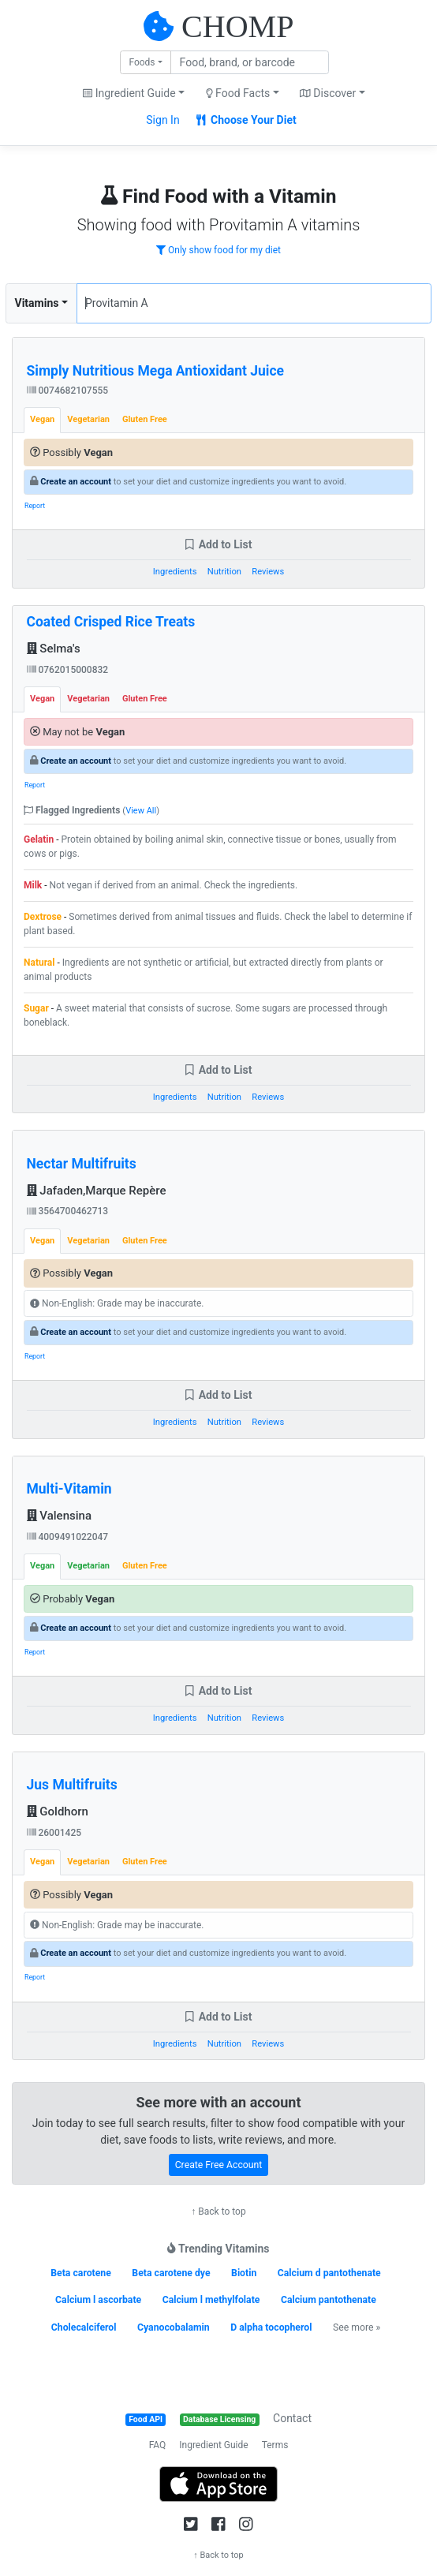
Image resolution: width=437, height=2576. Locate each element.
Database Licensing (219, 2419)
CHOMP (237, 26)
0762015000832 (68, 669)
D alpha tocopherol (271, 2327)
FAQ (157, 2445)
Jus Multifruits (72, 1785)
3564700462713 (68, 1211)
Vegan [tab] (42, 419)
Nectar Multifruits (81, 1164)
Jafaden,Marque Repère (96, 1190)
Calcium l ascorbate (98, 2299)
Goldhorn (57, 1811)
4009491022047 (68, 1536)
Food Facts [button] (238, 93)
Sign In (162, 120)
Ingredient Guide (213, 2445)
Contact (292, 2418)
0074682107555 (68, 390)
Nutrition (224, 571)
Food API (145, 2419)
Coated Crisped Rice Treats (111, 622)
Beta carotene (80, 2273)
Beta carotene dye (171, 2273)
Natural (39, 962)
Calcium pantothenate (328, 2299)
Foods (142, 62)
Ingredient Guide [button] (129, 93)
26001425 (54, 1832)
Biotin (243, 2273)
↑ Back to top (218, 2211)
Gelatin (39, 839)
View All (140, 811)
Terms (275, 2445)
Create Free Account (219, 2164)
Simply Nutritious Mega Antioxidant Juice (156, 371)
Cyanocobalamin (173, 2327)
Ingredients (175, 571)
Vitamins (37, 303)
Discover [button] (328, 93)
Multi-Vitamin (69, 1489)
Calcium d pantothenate (329, 2273)
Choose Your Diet (246, 120)
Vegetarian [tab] (88, 419)
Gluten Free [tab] (144, 419)
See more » (356, 2327)
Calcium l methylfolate (211, 2299)
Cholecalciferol (84, 2327)
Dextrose (43, 916)
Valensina (59, 1516)
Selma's (53, 648)
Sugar (36, 1008)
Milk (33, 885)
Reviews (268, 571)
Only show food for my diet (218, 250)
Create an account (75, 482)
